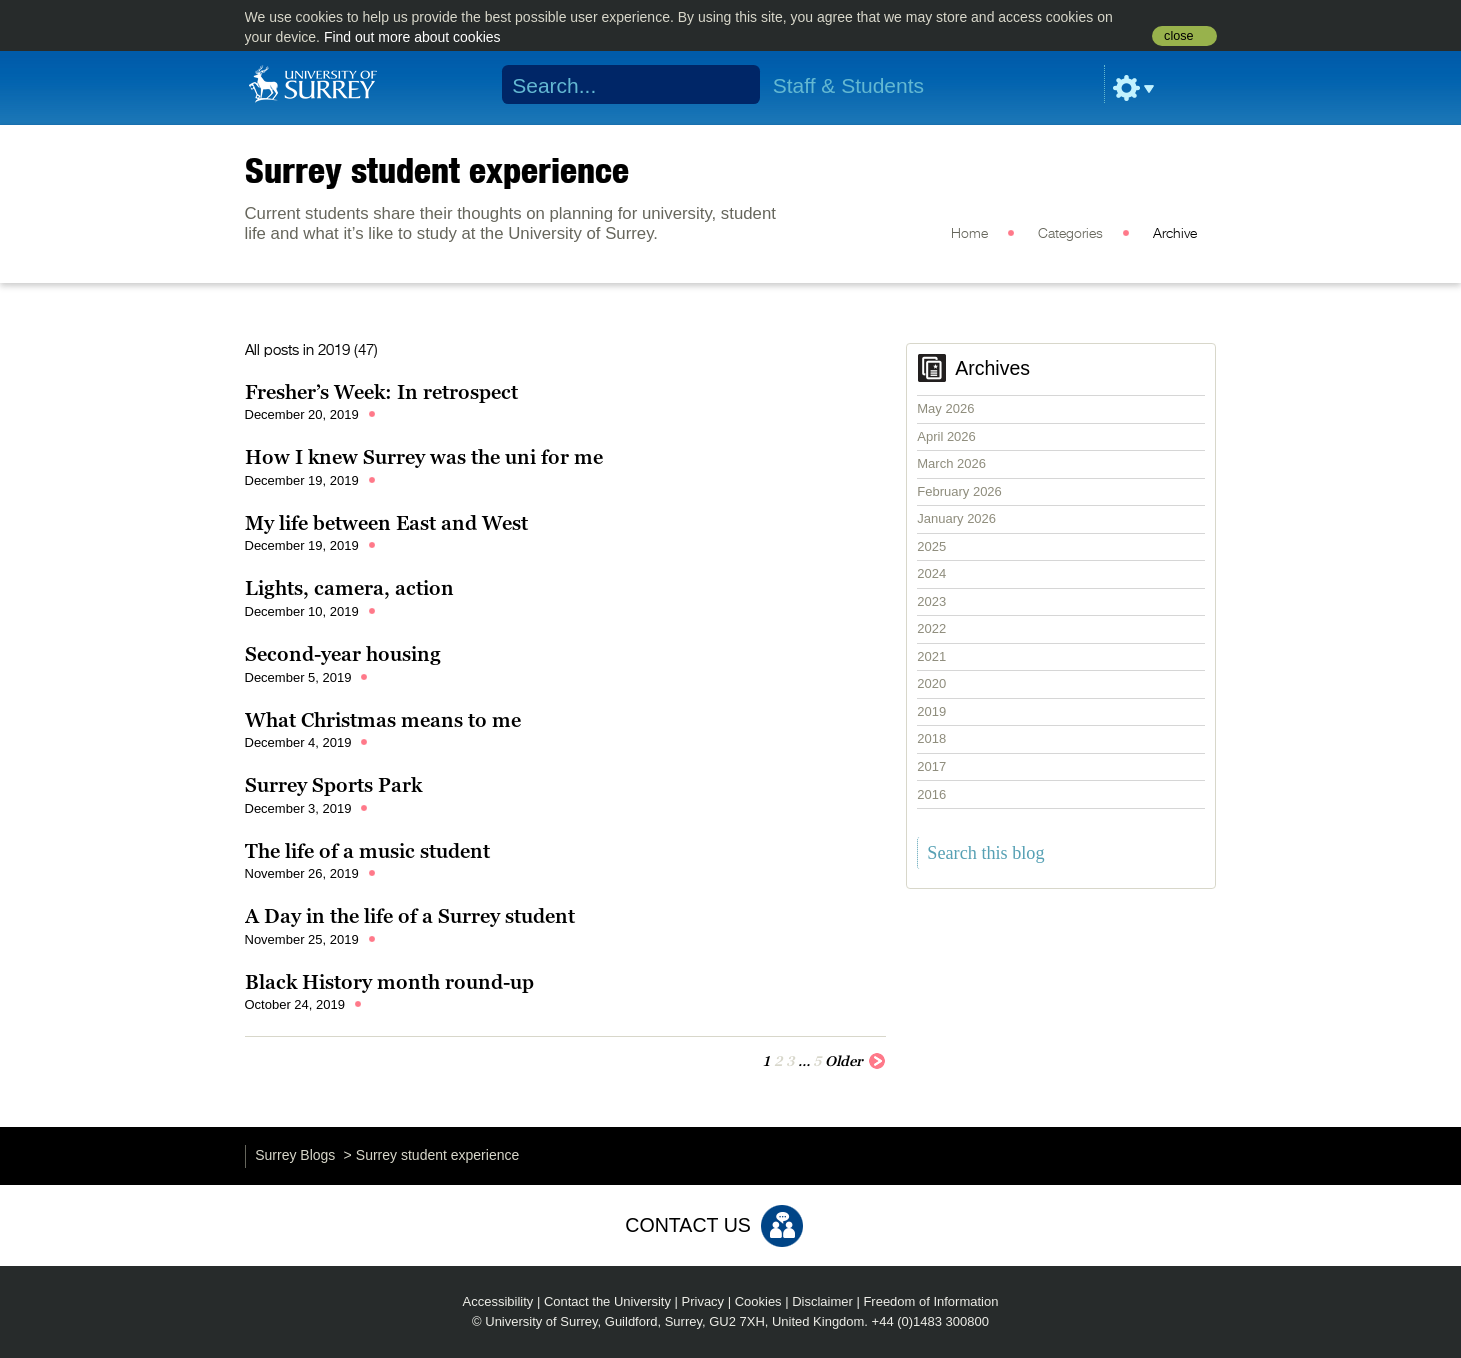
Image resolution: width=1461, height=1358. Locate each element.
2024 (931, 573)
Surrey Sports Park (333, 785)
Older (855, 1060)
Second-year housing (343, 654)
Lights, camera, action (349, 588)
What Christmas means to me (383, 720)
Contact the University (607, 1301)
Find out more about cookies (412, 37)
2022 (931, 628)
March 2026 (951, 463)
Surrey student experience (437, 170)
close (1178, 36)
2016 (931, 794)
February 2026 (959, 491)
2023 (931, 601)
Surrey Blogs (295, 1155)
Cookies (758, 1301)
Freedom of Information (930, 1301)
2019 (931, 711)
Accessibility (498, 1301)
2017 (931, 766)
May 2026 (945, 408)
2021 (931, 656)
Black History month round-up (389, 982)
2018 (931, 738)
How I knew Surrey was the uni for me (424, 457)
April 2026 (946, 436)
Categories (1070, 234)
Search (731, 85)
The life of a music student (367, 851)
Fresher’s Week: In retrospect (381, 392)
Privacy (703, 1301)
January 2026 (956, 518)
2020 (931, 683)
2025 (931, 546)
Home (969, 234)
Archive (1175, 234)
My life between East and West (386, 523)
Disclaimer (822, 1301)
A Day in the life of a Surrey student (410, 916)
